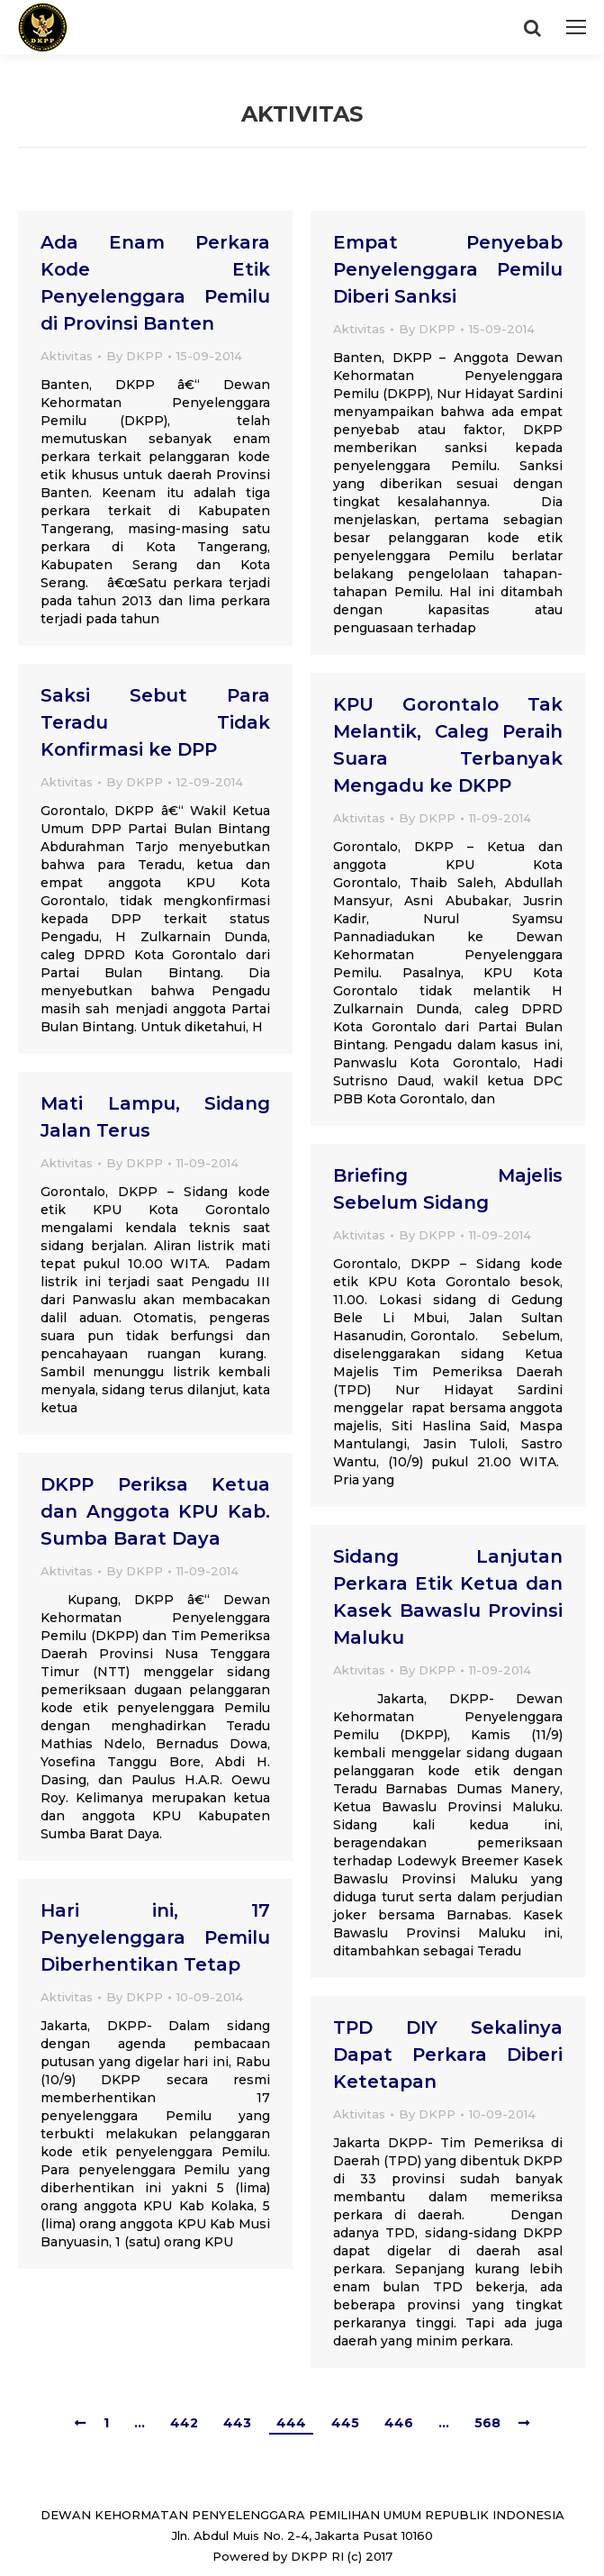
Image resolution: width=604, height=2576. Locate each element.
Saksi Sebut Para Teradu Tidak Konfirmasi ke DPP (155, 722)
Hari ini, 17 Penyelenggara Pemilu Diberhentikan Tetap (155, 1937)
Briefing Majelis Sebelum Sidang (448, 1189)
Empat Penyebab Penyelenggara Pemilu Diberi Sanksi (448, 269)
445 (345, 2423)
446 (398, 2423)
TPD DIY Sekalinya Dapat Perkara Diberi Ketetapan (448, 2054)
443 (237, 2423)
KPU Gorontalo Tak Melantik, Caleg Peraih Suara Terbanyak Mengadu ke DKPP (448, 745)
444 (291, 2423)
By (134, 356)
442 (184, 2423)
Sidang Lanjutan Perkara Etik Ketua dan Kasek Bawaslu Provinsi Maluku (448, 1597)
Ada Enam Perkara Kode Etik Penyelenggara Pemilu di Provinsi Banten (155, 282)
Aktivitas (67, 356)
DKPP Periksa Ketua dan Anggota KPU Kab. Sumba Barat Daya (155, 1511)
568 (487, 2423)
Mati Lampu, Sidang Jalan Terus (155, 1117)
